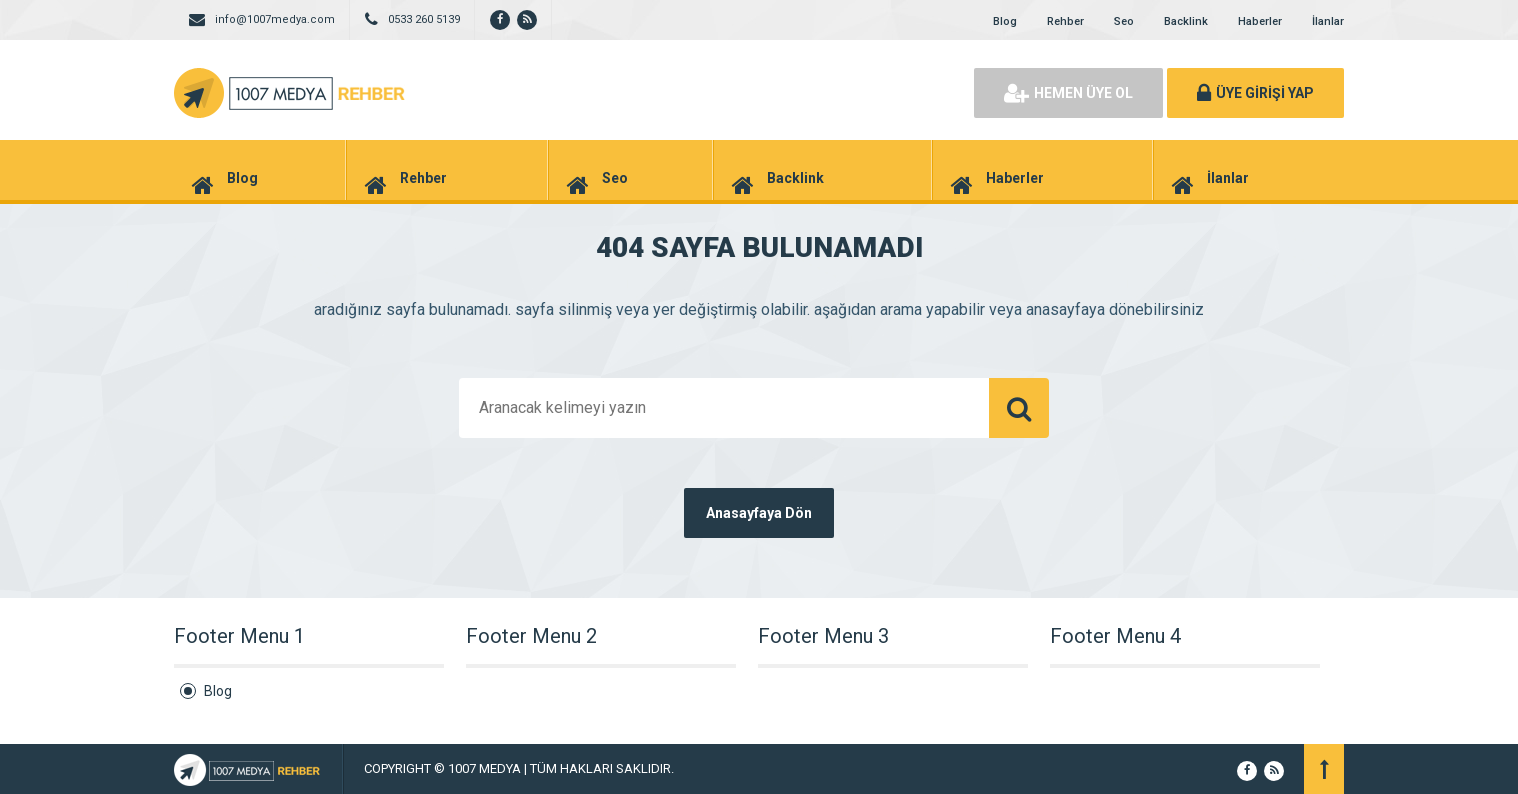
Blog (1005, 21)
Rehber (1065, 21)
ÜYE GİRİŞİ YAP (1255, 93)
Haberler (1260, 21)
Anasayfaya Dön (759, 513)
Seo (1124, 21)
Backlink (1186, 21)
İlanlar (1328, 21)
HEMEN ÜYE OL (1068, 93)
